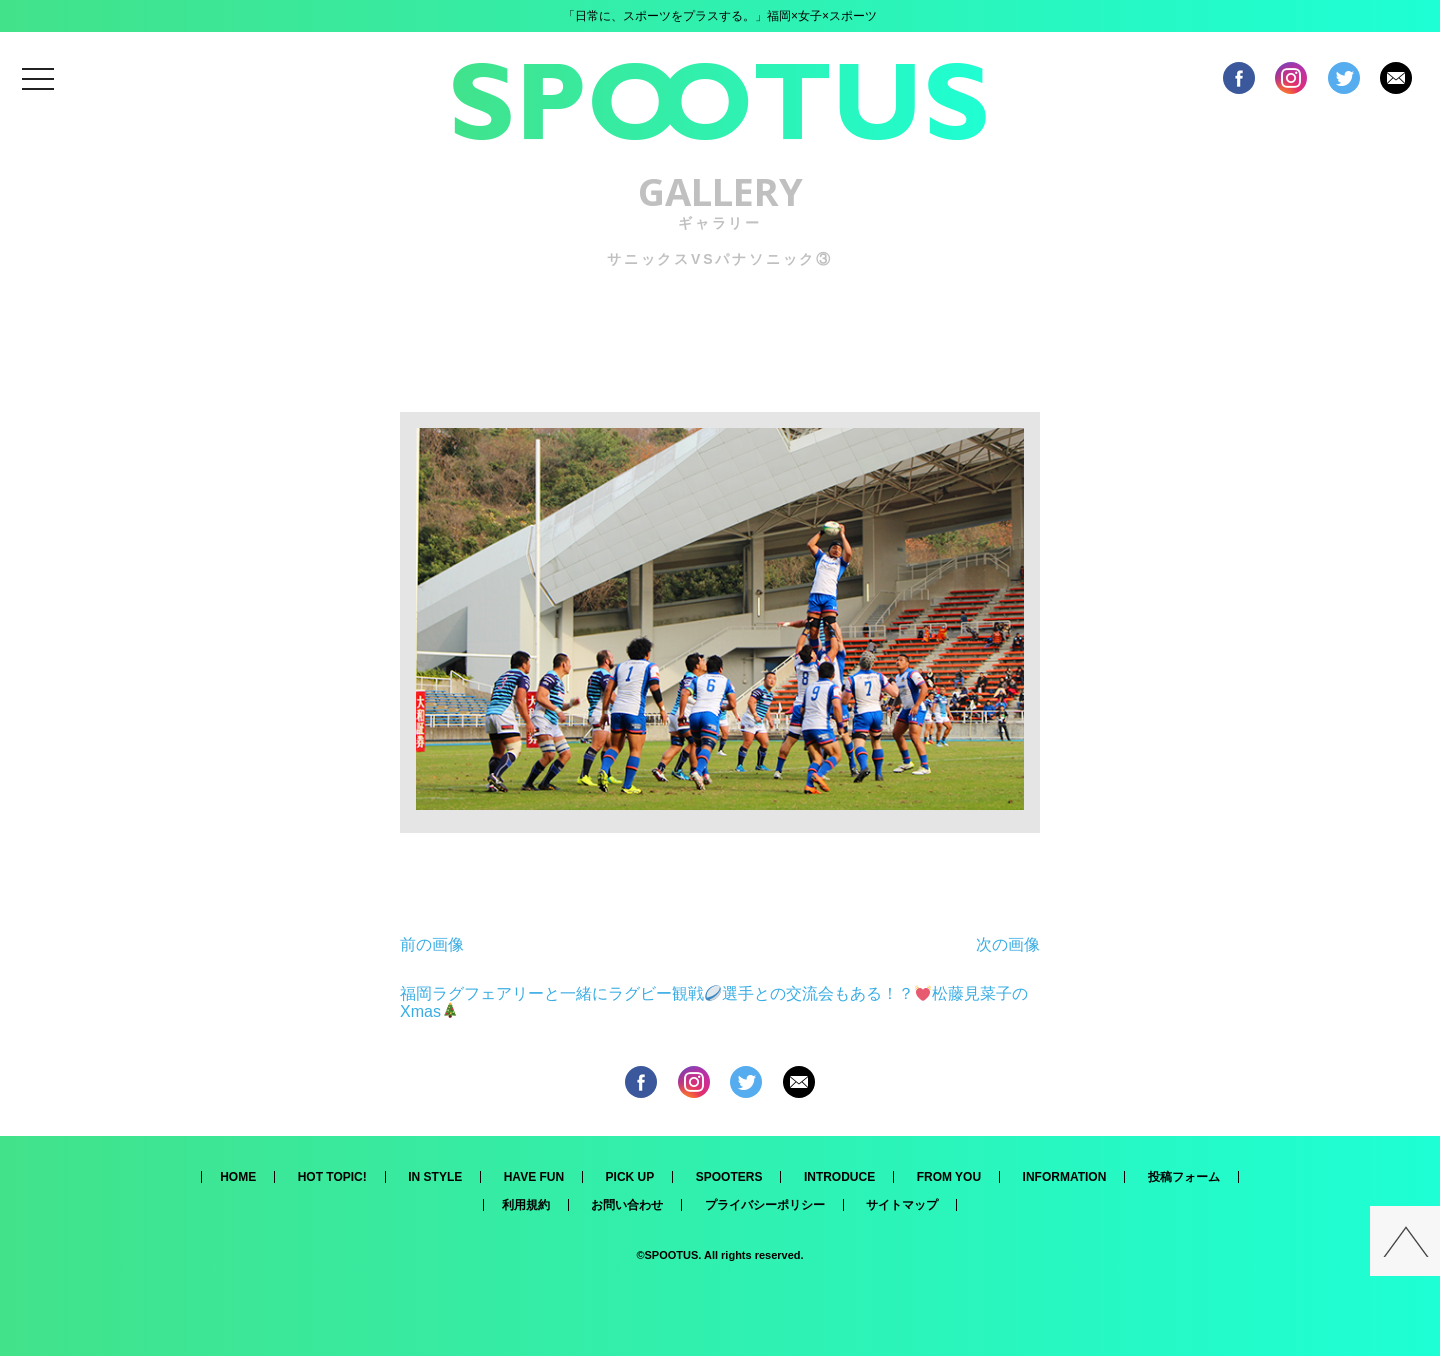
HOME (238, 1177)
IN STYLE (435, 1177)
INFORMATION (1065, 1177)
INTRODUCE (839, 1177)
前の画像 (432, 944)
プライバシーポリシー (765, 1205)
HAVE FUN (534, 1177)
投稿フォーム (1184, 1177)
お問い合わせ (627, 1205)
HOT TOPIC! (332, 1177)
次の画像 (1008, 944)
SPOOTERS (729, 1177)
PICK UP (630, 1177)
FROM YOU (949, 1177)
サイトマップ (902, 1205)
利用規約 (526, 1205)
